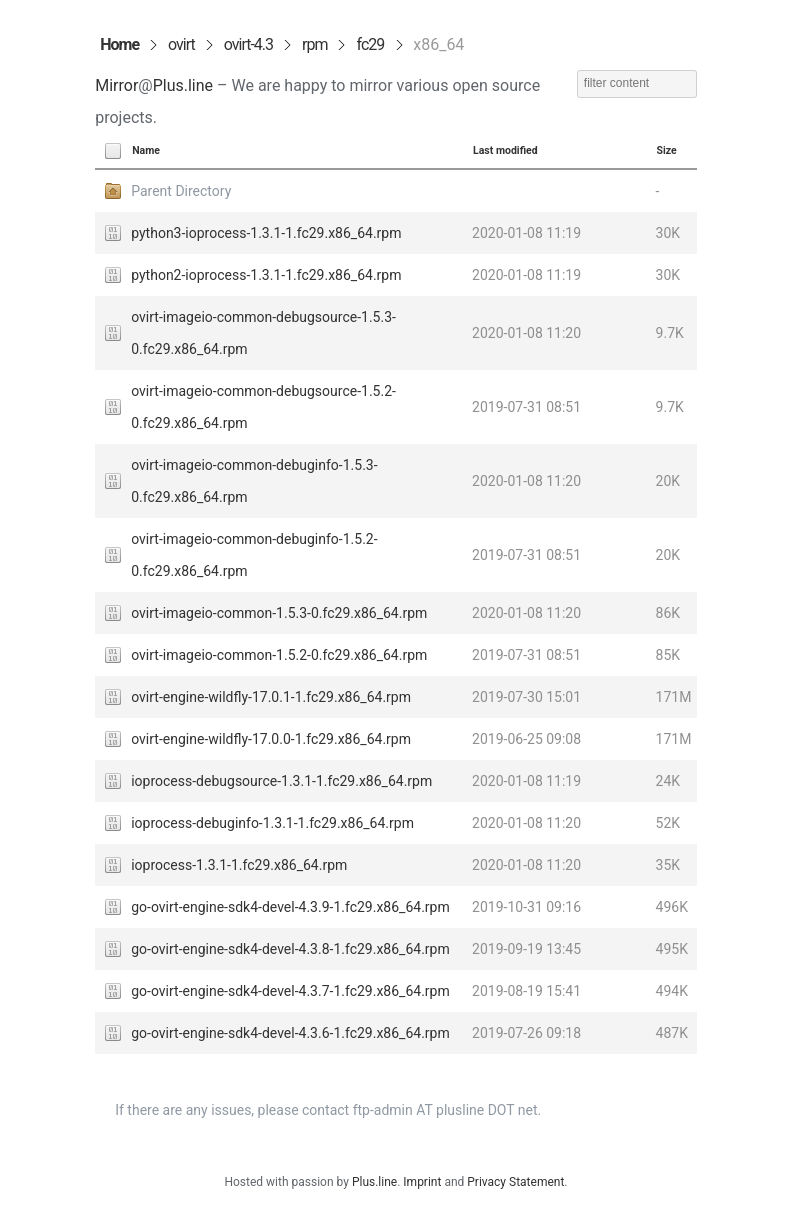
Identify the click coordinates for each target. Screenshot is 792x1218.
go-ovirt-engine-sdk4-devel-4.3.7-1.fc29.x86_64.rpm (290, 991)
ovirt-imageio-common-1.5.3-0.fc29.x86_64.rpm (279, 613)
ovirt (181, 44)
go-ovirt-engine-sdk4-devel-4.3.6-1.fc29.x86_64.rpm (290, 1033)
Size (667, 150)
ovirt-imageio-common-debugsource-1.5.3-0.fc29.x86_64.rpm (263, 333)
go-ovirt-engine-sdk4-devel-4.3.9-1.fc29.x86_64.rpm (290, 907)
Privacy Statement (515, 1182)
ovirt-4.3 (248, 44)
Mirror (116, 85)
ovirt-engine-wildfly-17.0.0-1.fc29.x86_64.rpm (271, 739)
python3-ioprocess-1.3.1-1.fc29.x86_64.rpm (266, 233)
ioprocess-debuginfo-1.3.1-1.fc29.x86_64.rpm (272, 823)
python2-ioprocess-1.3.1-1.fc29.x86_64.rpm (266, 275)
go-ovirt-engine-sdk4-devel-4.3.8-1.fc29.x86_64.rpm (290, 949)
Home (119, 44)
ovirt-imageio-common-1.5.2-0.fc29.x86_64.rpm (279, 655)
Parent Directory (181, 191)
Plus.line (183, 85)
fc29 (371, 44)
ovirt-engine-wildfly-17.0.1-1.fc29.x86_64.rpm (271, 697)
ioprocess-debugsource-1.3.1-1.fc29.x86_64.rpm (281, 781)
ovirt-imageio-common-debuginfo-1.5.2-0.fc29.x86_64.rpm (254, 555)
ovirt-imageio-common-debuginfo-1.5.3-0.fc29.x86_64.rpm (254, 481)
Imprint (422, 1182)
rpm (314, 44)
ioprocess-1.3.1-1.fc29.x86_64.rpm (239, 865)
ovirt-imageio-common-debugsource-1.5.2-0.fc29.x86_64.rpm (263, 407)
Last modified (505, 150)
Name (146, 150)
